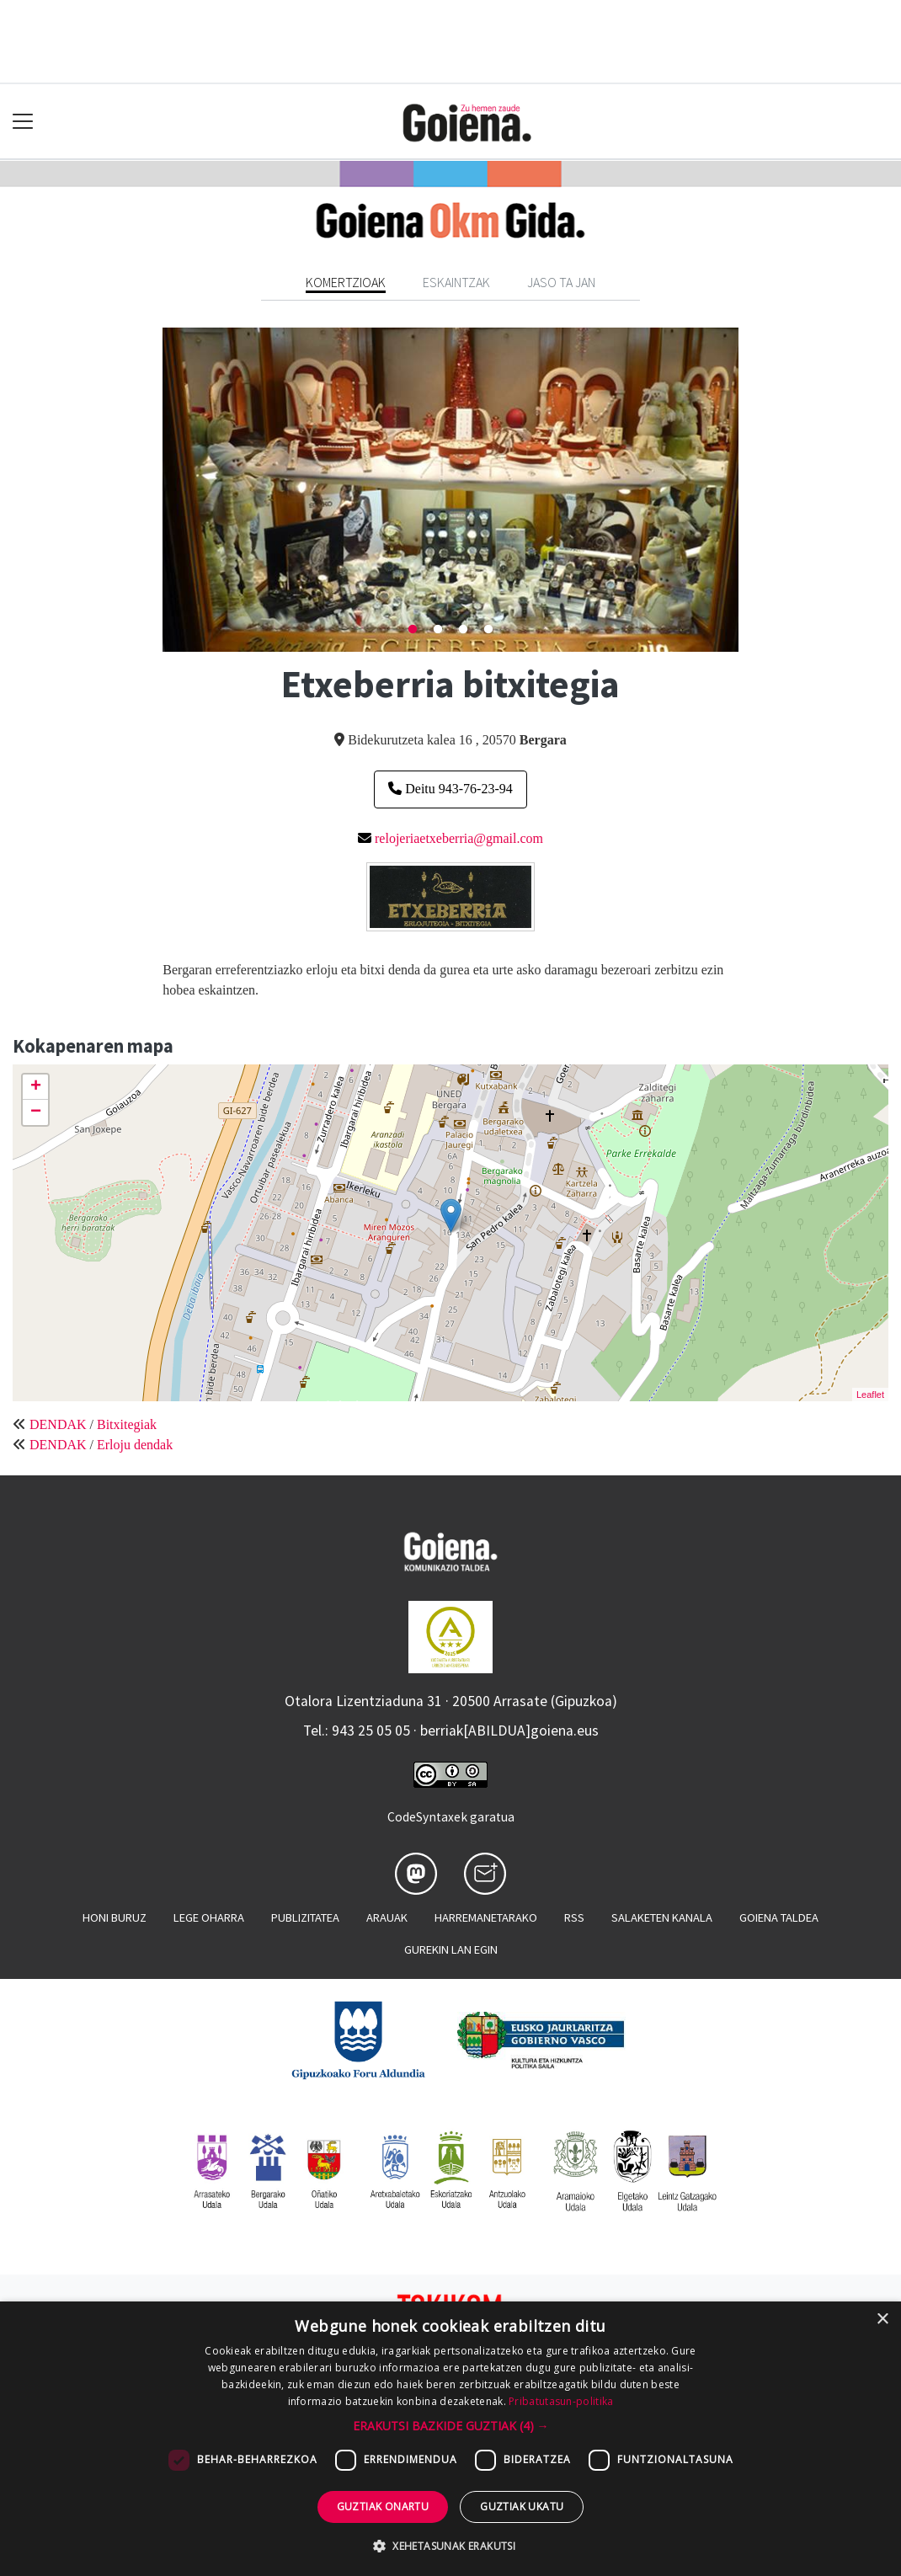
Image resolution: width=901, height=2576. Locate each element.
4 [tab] (488, 629)
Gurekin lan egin (451, 1949)
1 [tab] (412, 629)
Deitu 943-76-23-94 (450, 788)
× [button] (882, 2319)
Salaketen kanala (661, 1917)
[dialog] (450, 2438)
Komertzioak (346, 282)
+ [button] (35, 1087)
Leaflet (870, 1394)
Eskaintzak (456, 282)
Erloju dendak (135, 1444)
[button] (451, 2426)
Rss (574, 1917)
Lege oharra (208, 1917)
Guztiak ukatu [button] (521, 2506)
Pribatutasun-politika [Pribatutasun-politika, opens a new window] (561, 2401)
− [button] (35, 1112)
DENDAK (58, 1424)
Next (751, 490)
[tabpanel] (450, 489)
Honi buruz (115, 1917)
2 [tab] (437, 629)
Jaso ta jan (561, 282)
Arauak (387, 1917)
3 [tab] (463, 629)
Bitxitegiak (127, 1424)
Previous (149, 490)
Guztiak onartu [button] (383, 2506)
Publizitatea (305, 1917)
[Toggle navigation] (23, 121)
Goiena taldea (778, 1917)
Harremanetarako (486, 1917)
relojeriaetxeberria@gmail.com (459, 838)
